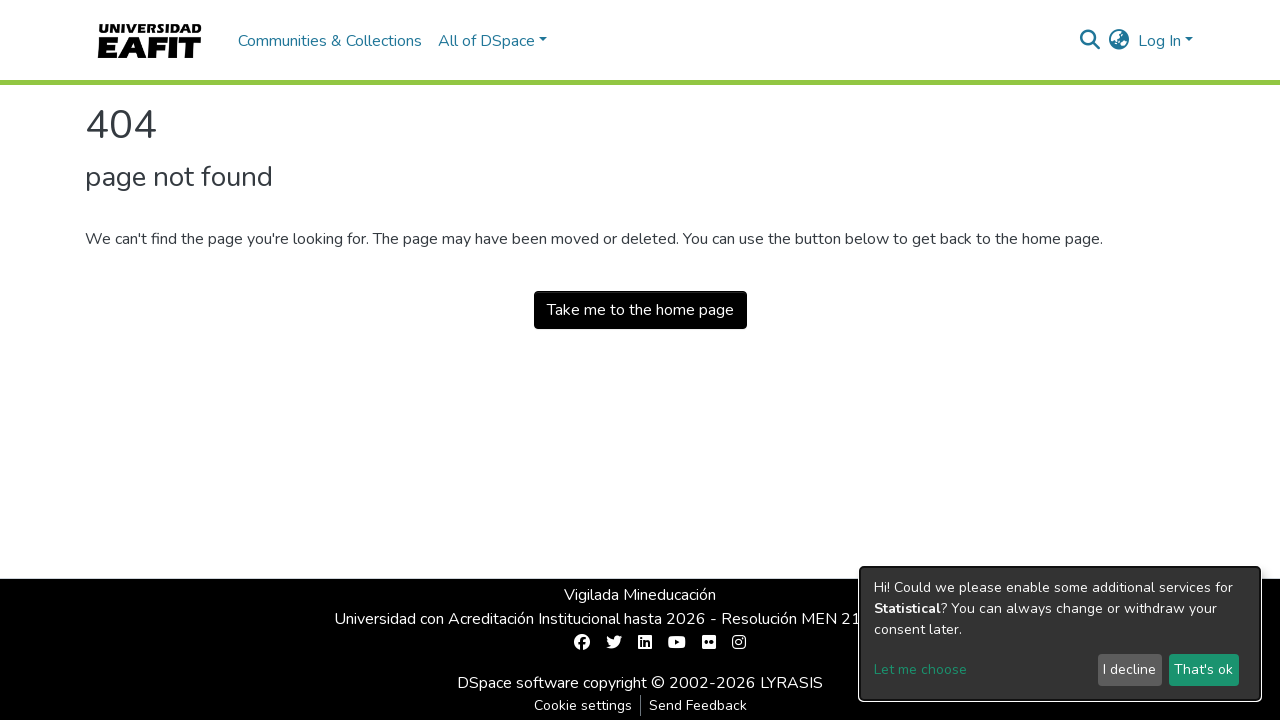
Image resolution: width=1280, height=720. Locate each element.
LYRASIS (791, 683)
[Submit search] (1090, 41)
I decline (1129, 669)
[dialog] (1060, 633)
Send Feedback (698, 705)
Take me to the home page (640, 310)
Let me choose (920, 669)
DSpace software (518, 683)
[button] (1119, 41)
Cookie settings (583, 705)
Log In (1159, 41)
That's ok (1203, 669)
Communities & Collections (330, 41)
